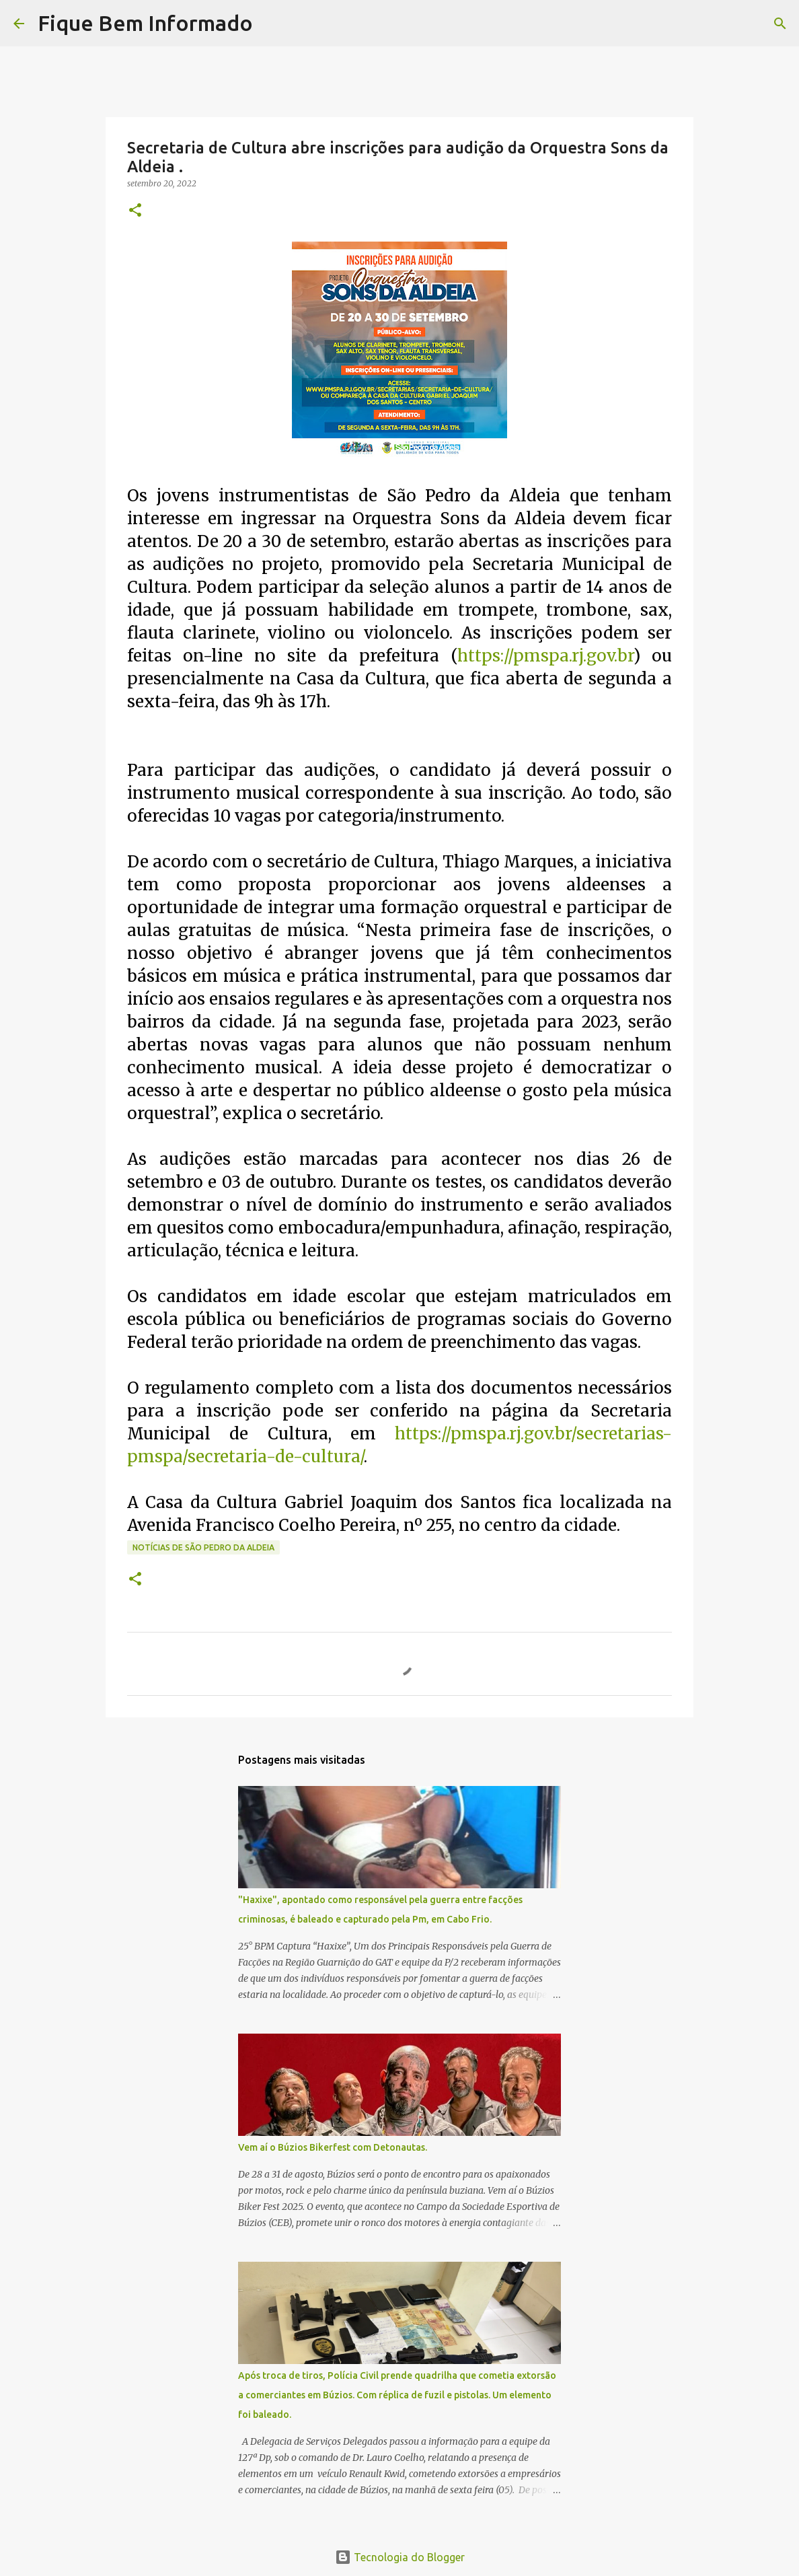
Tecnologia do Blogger (400, 2557)
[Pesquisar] (272, 23)
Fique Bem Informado (145, 23)
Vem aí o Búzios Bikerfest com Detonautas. (332, 2147)
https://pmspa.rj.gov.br (545, 655)
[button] (135, 211)
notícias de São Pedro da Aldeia (203, 1547)
